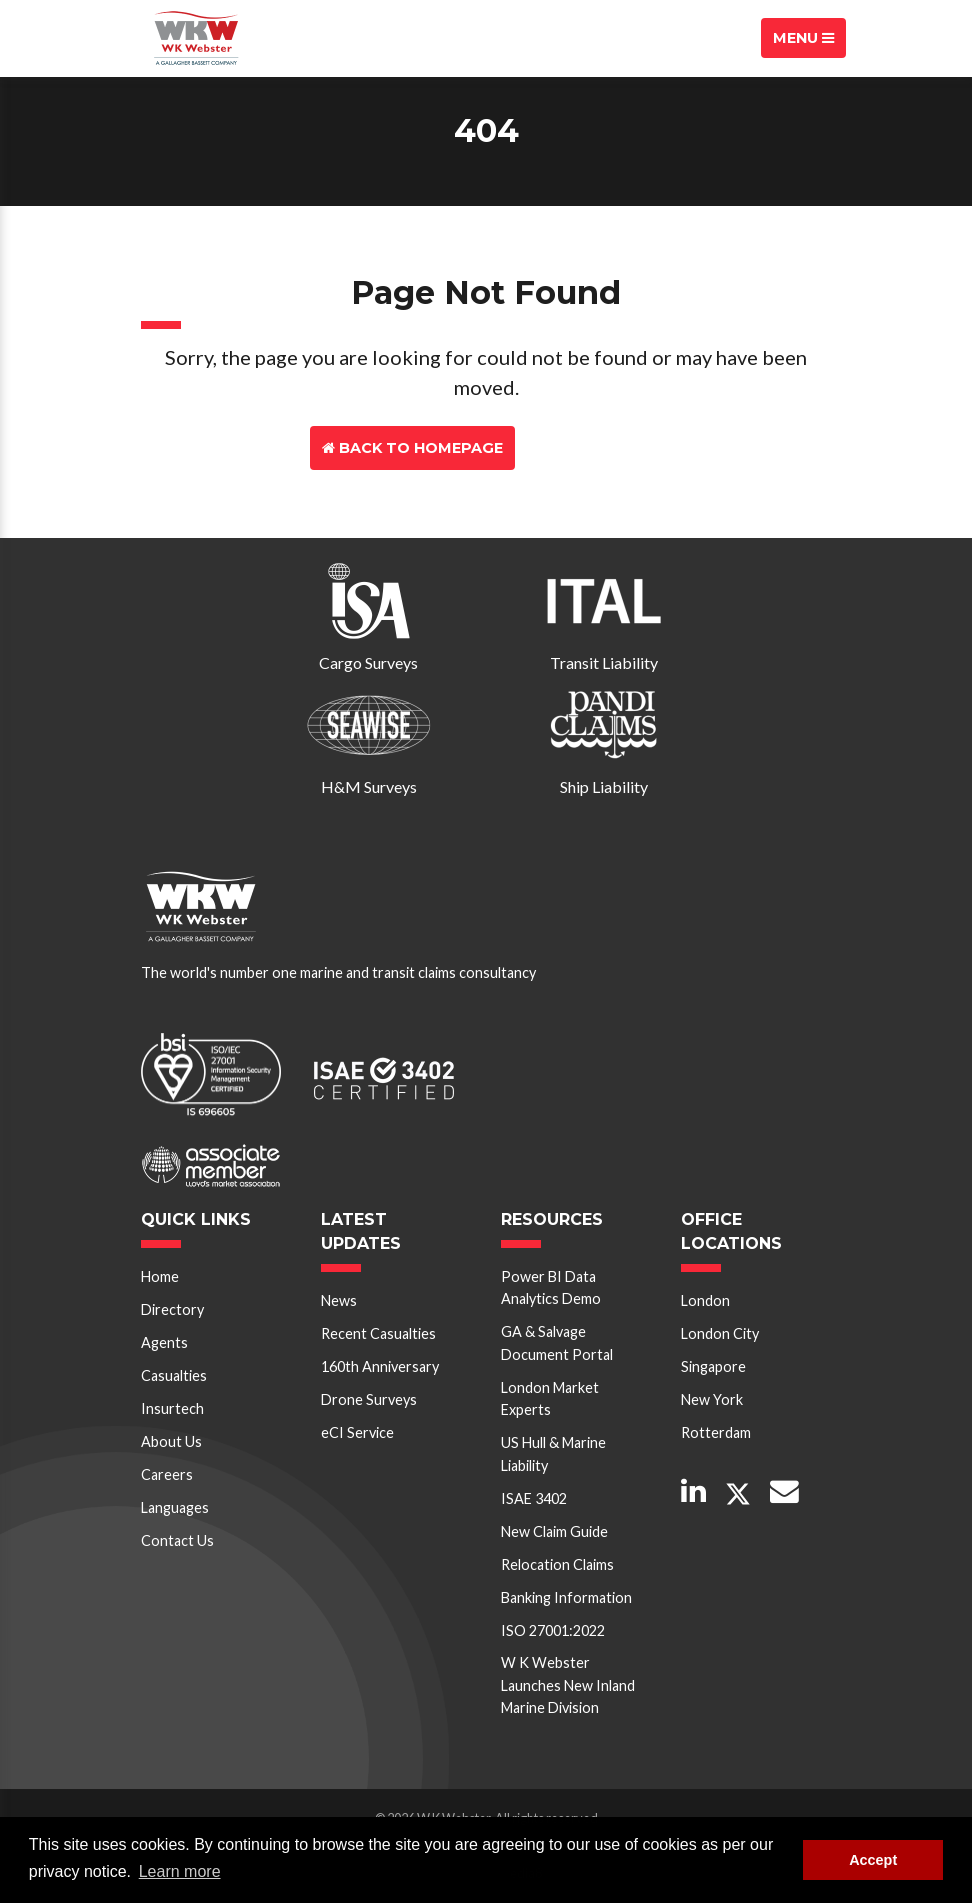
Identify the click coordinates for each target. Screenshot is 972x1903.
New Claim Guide (554, 1531)
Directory (172, 1309)
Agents (164, 1342)
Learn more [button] (180, 1871)
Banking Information (566, 1597)
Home (160, 1276)
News (339, 1300)
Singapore (713, 1366)
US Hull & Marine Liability (553, 1453)
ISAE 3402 (534, 1498)
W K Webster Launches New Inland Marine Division (568, 1685)
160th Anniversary (380, 1366)
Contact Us (590, 448)
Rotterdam (716, 1432)
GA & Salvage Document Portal (557, 1342)
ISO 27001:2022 (553, 1630)
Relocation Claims (557, 1564)
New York (712, 1399)
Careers (167, 1474)
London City (720, 1333)
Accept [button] (873, 1860)
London (705, 1300)
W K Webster (196, 38)
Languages (175, 1507)
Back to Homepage (412, 448)
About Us (171, 1441)
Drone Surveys (369, 1399)
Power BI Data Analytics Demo (551, 1287)
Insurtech (172, 1408)
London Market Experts (550, 1398)
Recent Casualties (378, 1333)
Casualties (174, 1375)
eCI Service (357, 1432)
